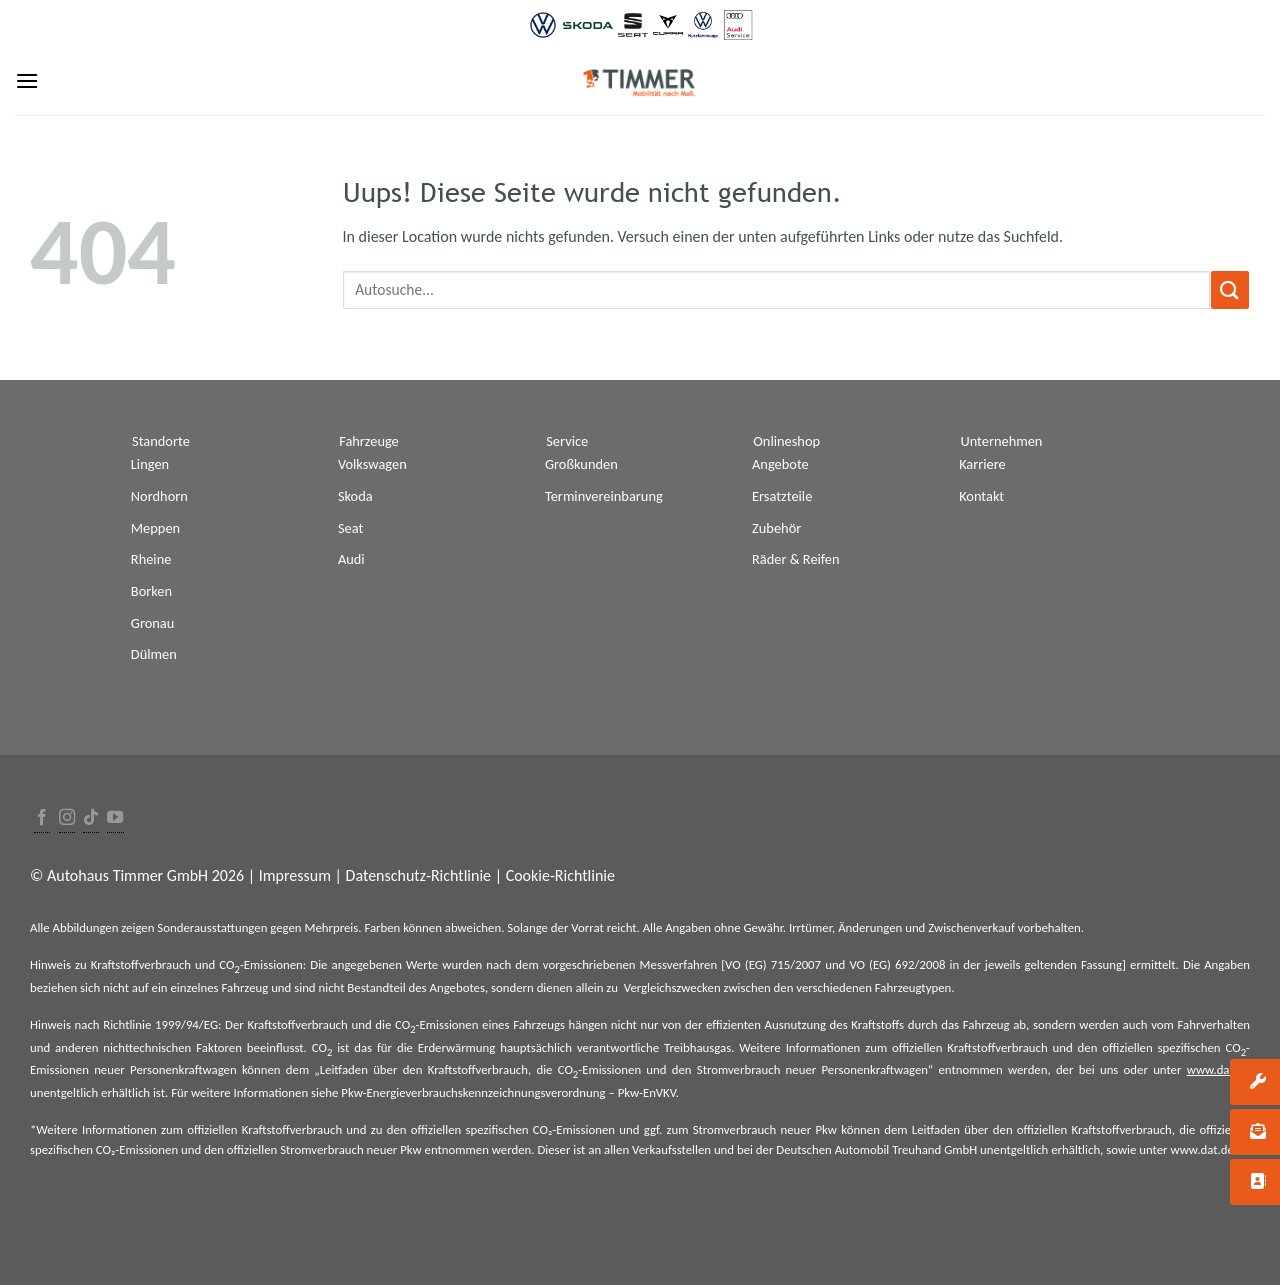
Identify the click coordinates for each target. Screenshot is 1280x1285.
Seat (350, 528)
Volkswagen (372, 464)
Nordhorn (159, 496)
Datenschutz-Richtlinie (418, 875)
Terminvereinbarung (604, 496)
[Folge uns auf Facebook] (42, 818)
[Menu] (27, 80)
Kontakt (981, 496)
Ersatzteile (782, 496)
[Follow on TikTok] (91, 818)
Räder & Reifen (796, 559)
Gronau (152, 623)
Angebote (780, 464)
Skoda (355, 496)
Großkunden (581, 464)
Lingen (150, 464)
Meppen (155, 528)
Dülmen (154, 654)
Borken (151, 591)
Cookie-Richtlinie (560, 875)
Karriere (982, 464)
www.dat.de (1218, 1069)
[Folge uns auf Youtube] (115, 818)
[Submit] (1230, 289)
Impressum (295, 875)
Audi (351, 559)
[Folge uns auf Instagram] (67, 818)
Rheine (151, 559)
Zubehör (776, 528)
